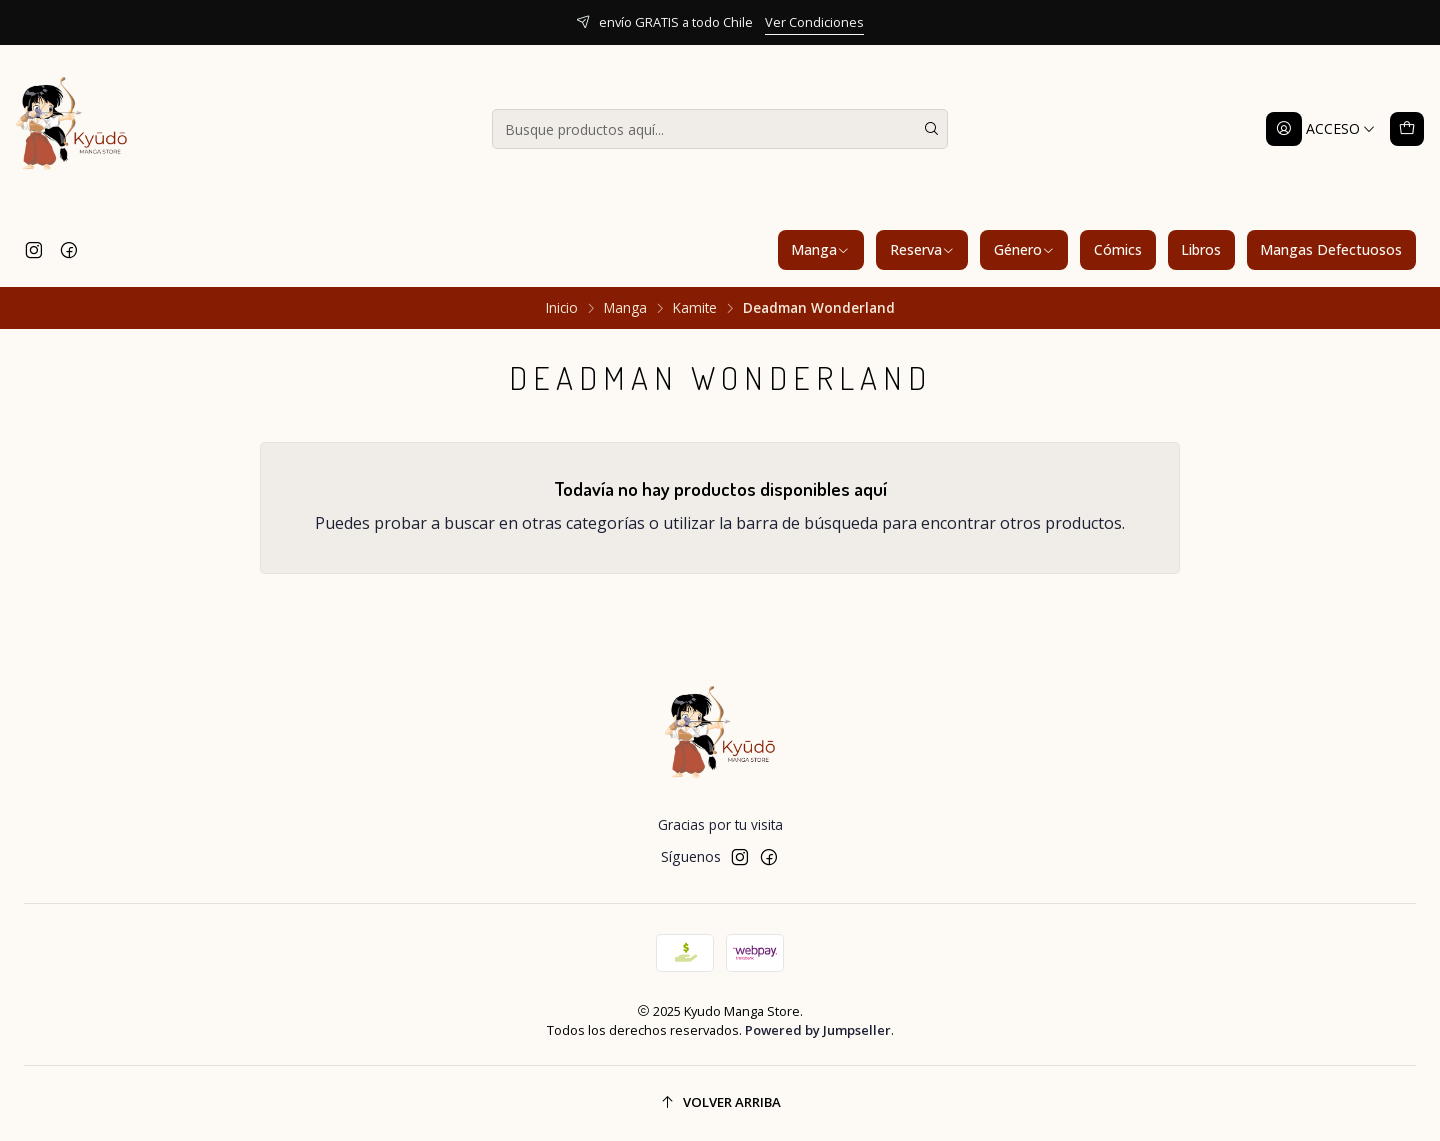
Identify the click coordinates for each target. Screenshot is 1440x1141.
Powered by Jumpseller (818, 1030)
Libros (1201, 249)
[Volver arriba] (720, 1103)
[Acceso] (1321, 129)
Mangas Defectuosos (1331, 249)
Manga (820, 249)
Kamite (695, 308)
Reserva (922, 249)
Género (1024, 249)
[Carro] (1407, 129)
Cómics (1118, 249)
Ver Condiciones (814, 22)
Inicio (562, 308)
